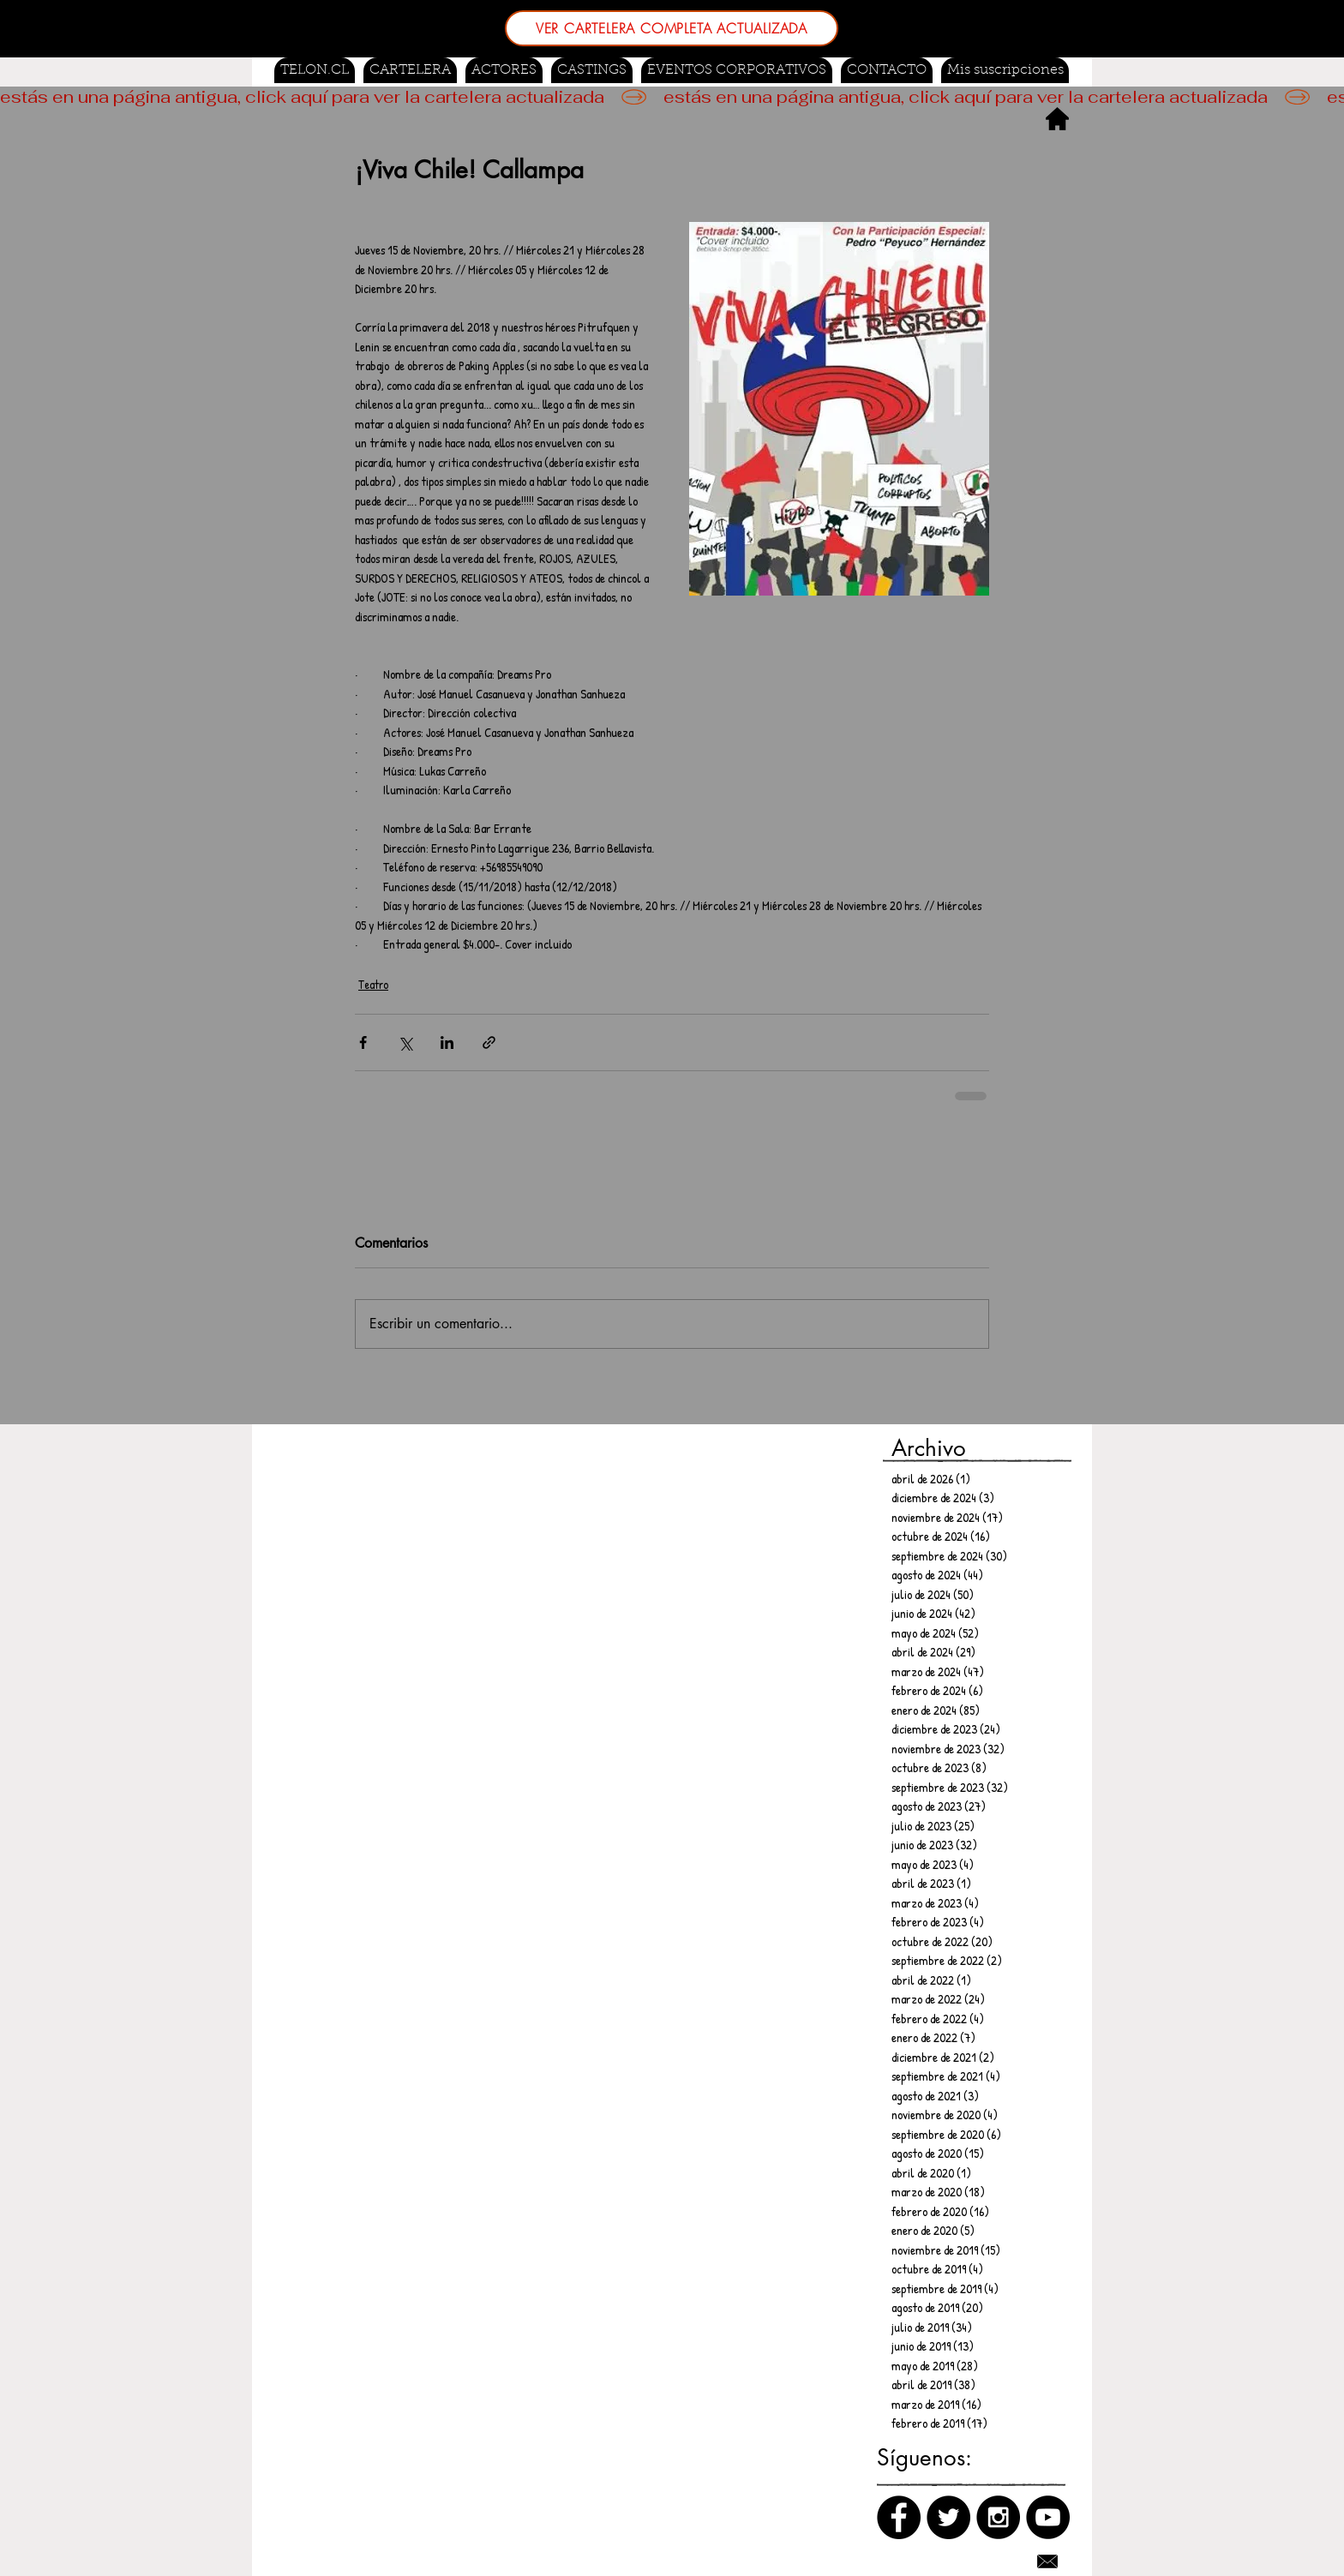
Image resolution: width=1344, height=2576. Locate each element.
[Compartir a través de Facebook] (363, 1042)
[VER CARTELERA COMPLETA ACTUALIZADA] (671, 28)
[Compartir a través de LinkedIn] (447, 1042)
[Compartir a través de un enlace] (489, 1042)
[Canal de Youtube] (1048, 2517)
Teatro (373, 984)
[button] (592, 70)
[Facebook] (899, 2517)
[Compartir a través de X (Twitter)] (405, 1042)
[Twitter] (948, 2517)
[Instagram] (998, 2517)
